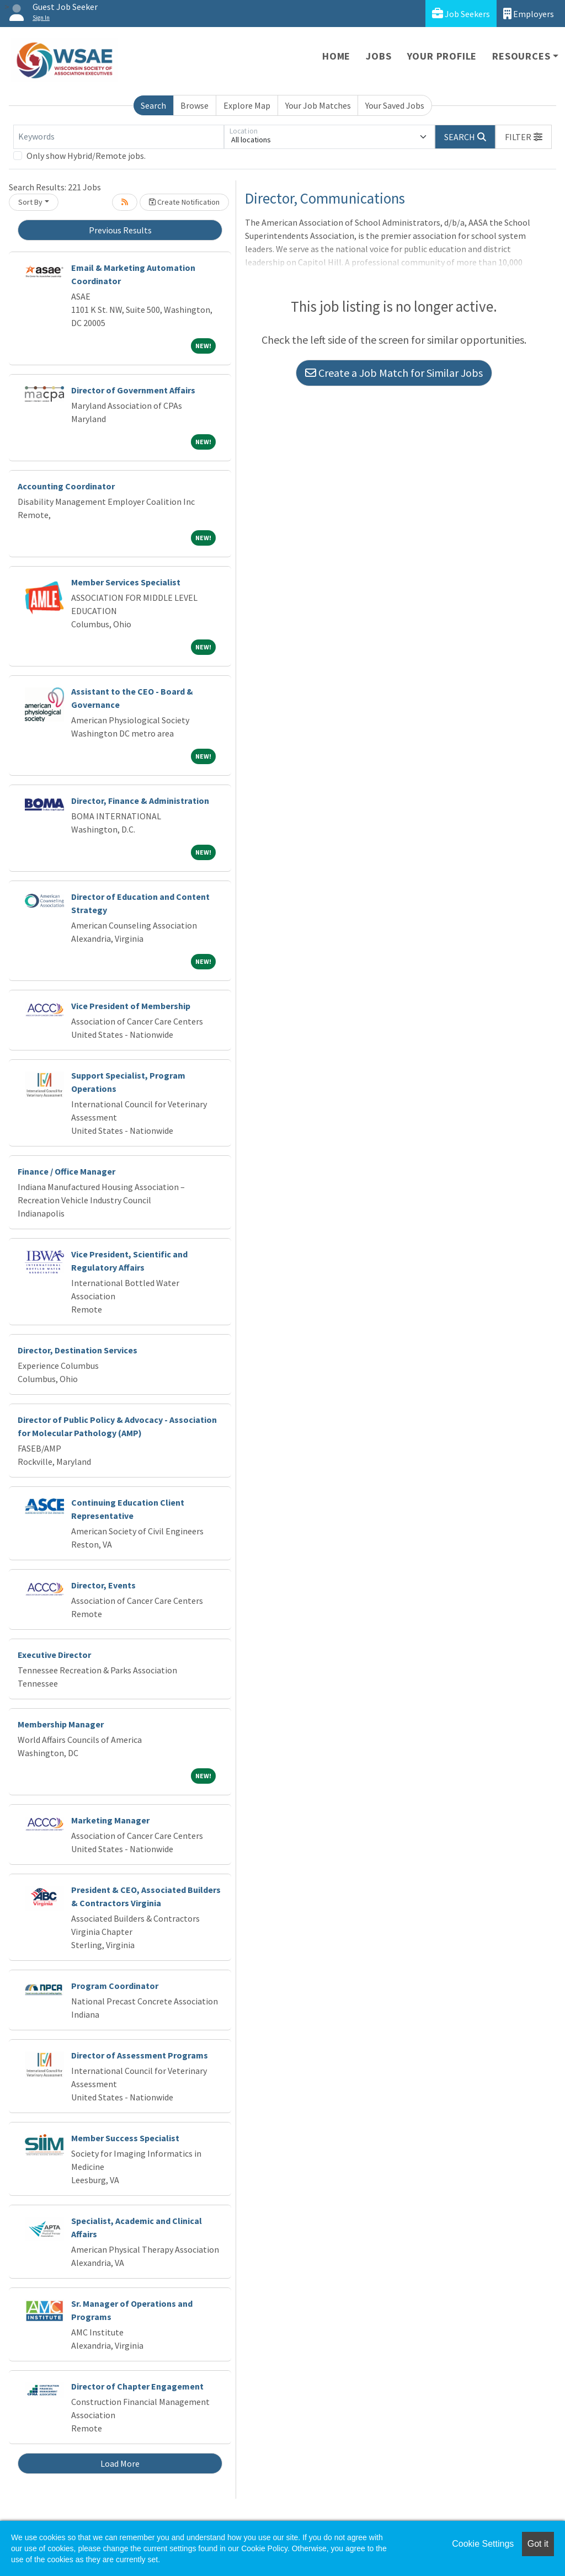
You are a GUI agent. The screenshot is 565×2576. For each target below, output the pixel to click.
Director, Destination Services (77, 1350)
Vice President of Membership (130, 1005)
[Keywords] (118, 137)
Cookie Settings (483, 2543)
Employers (528, 13)
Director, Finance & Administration (140, 800)
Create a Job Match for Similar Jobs (394, 373)
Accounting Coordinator (66, 486)
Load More (120, 2463)
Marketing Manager (110, 1820)
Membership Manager (61, 1724)
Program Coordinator (114, 1985)
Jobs (378, 56)
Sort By (30, 202)
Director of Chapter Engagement (137, 2386)
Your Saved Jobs (394, 105)
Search (153, 105)
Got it (537, 2543)
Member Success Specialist (125, 2137)
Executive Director (54, 1654)
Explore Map (246, 105)
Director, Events (103, 1585)
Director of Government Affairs (133, 390)
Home (336, 56)
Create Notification (184, 202)
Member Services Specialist (125, 582)
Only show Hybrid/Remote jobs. (86, 155)
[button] (523, 137)
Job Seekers (461, 13)
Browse (194, 105)
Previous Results (120, 230)
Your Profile (442, 56)
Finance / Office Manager (66, 1171)
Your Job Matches (318, 105)
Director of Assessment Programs (139, 2055)
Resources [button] (521, 56)
